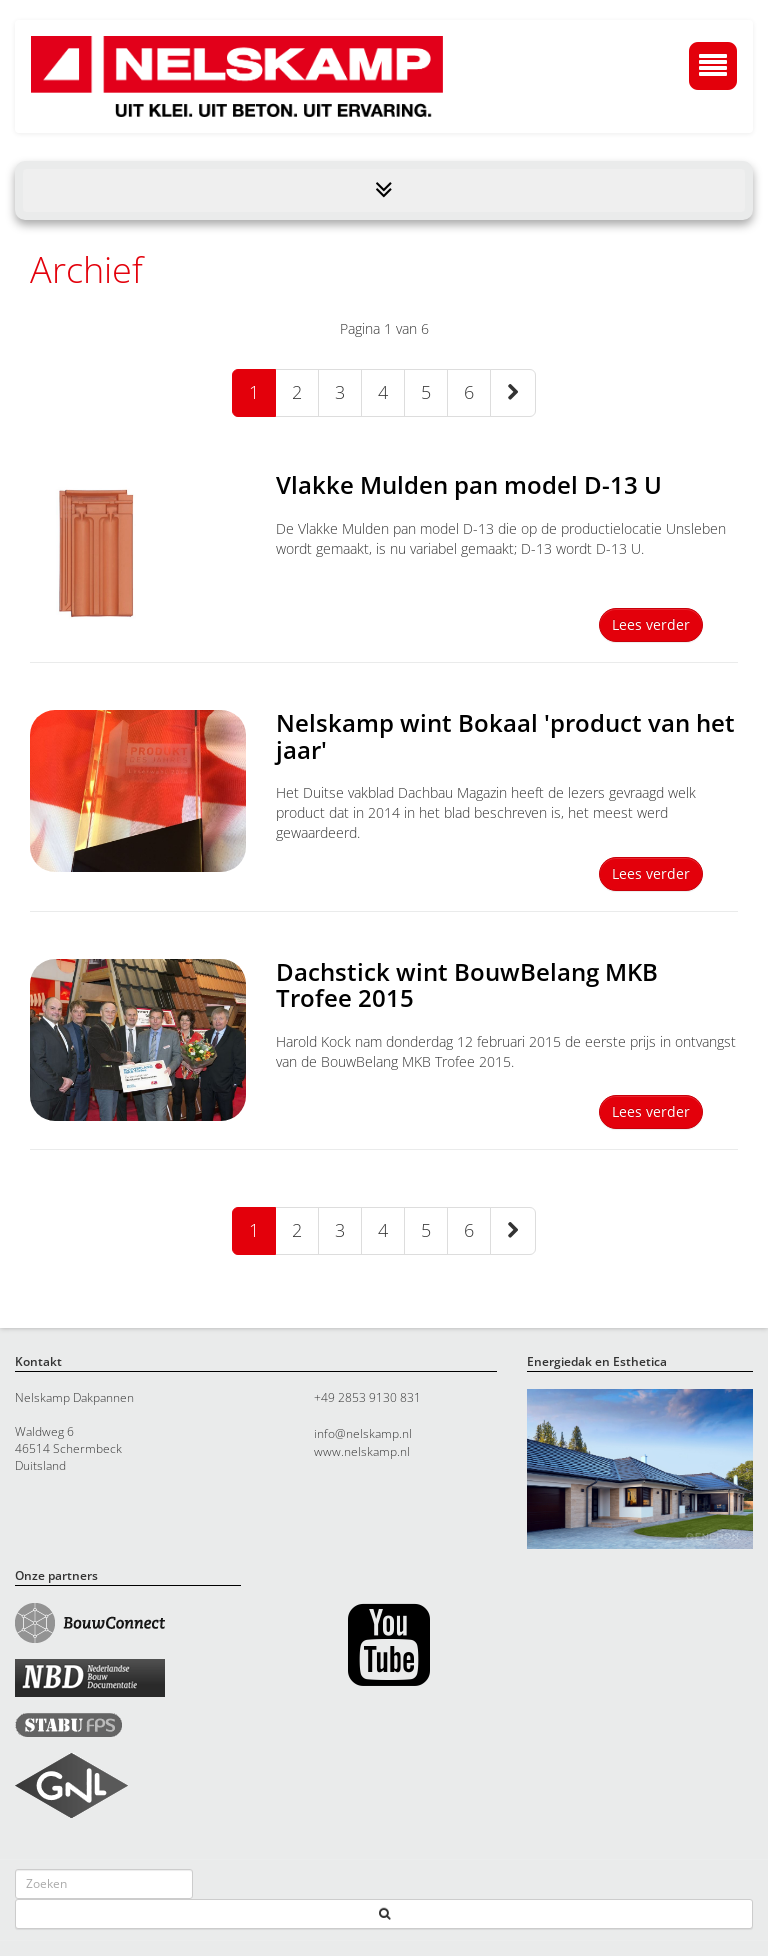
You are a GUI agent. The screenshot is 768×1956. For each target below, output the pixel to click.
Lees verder (651, 624)
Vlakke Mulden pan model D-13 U (469, 484)
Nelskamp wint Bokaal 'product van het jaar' (505, 735)
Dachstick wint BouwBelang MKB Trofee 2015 (467, 984)
